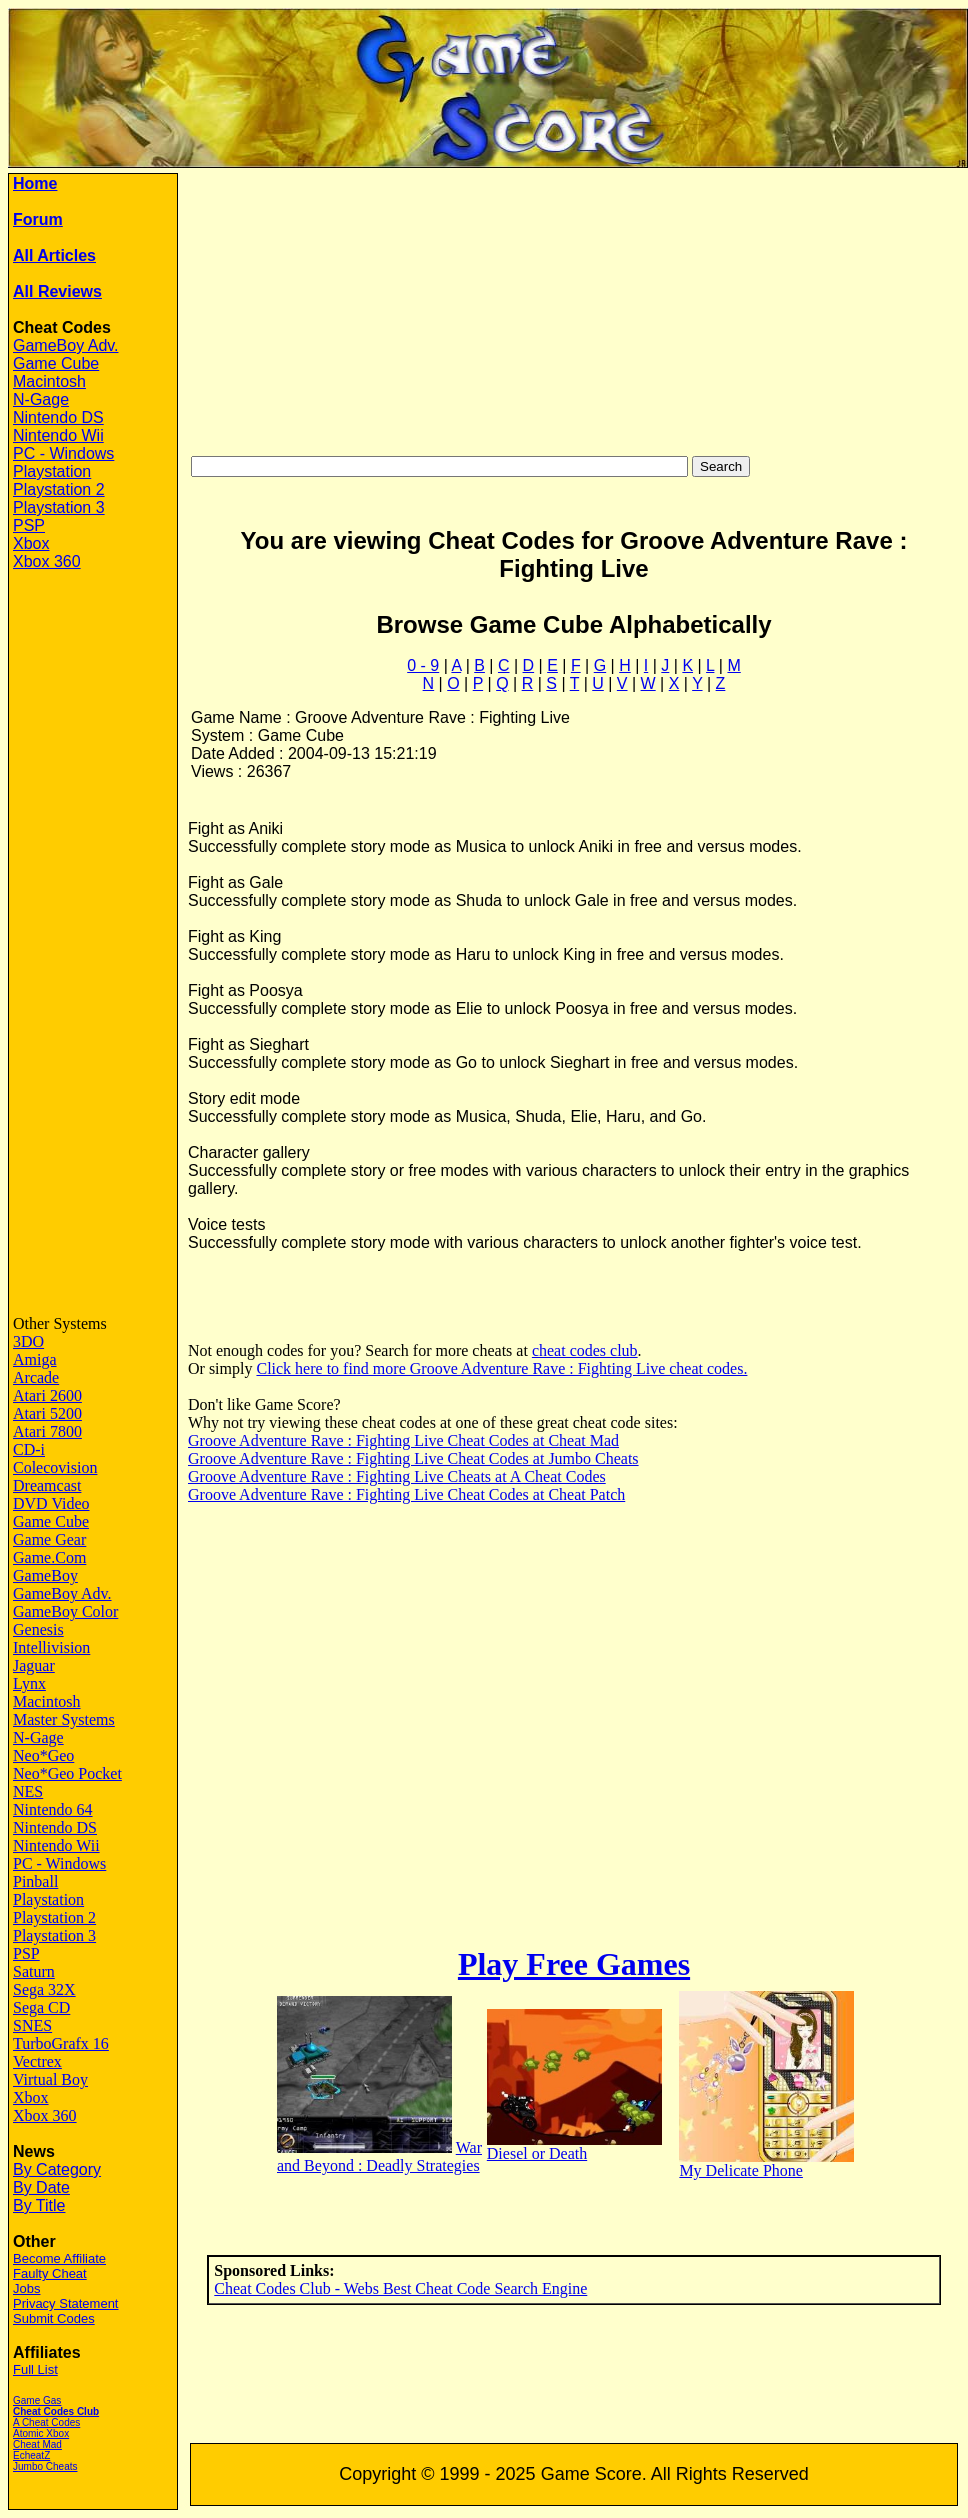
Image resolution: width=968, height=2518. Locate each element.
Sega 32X (44, 1989)
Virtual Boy (50, 2079)
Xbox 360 (47, 561)
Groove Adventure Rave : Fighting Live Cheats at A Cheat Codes (397, 1476)
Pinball (35, 1881)
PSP (29, 525)
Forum (38, 219)
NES (28, 1791)
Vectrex (37, 2061)
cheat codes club (585, 1350)
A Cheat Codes (46, 2422)
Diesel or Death (537, 2153)
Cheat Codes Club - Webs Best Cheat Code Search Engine (400, 2288)
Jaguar (34, 1665)
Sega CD (41, 2007)
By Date (41, 2187)
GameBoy (45, 1575)
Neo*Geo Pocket (67, 1773)
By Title (39, 2205)
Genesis (38, 1629)
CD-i (29, 1449)
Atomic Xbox (41, 2433)
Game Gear (49, 1539)
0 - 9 (423, 665)
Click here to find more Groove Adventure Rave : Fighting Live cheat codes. (501, 1368)
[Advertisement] (93, 889)
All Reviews (57, 291)
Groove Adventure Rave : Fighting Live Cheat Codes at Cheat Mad (403, 1440)
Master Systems (64, 1719)
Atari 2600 (47, 1395)
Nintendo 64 (53, 1809)
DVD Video (51, 1503)
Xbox (31, 543)
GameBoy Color (65, 1611)
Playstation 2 (59, 489)
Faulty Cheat (50, 2273)
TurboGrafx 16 (61, 2043)
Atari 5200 (47, 1413)
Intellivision (51, 1647)
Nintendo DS (58, 417)
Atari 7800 (47, 1431)
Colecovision (55, 1467)
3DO (28, 1341)
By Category (57, 2169)
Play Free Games (574, 1964)
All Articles (54, 255)
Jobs (26, 2288)
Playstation (52, 471)
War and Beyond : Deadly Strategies (379, 2156)
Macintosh (49, 381)
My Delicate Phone (741, 2170)
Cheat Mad (37, 2444)
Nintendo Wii (58, 435)
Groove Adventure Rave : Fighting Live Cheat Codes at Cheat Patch (406, 1494)
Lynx (29, 1683)
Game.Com (49, 1557)
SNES (32, 2025)
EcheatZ (31, 2455)
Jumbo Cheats (45, 2466)
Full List (35, 2369)
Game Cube (56, 363)
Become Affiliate (59, 2258)
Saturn (34, 1971)
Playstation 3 (59, 507)
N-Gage (41, 399)
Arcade (36, 1377)
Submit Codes (54, 2318)
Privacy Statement (66, 2303)
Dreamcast (47, 1485)
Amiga (35, 1359)
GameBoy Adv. (66, 345)
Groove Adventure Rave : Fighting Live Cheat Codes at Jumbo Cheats (413, 1458)
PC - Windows (63, 453)
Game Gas (37, 2400)
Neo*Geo (43, 1755)
